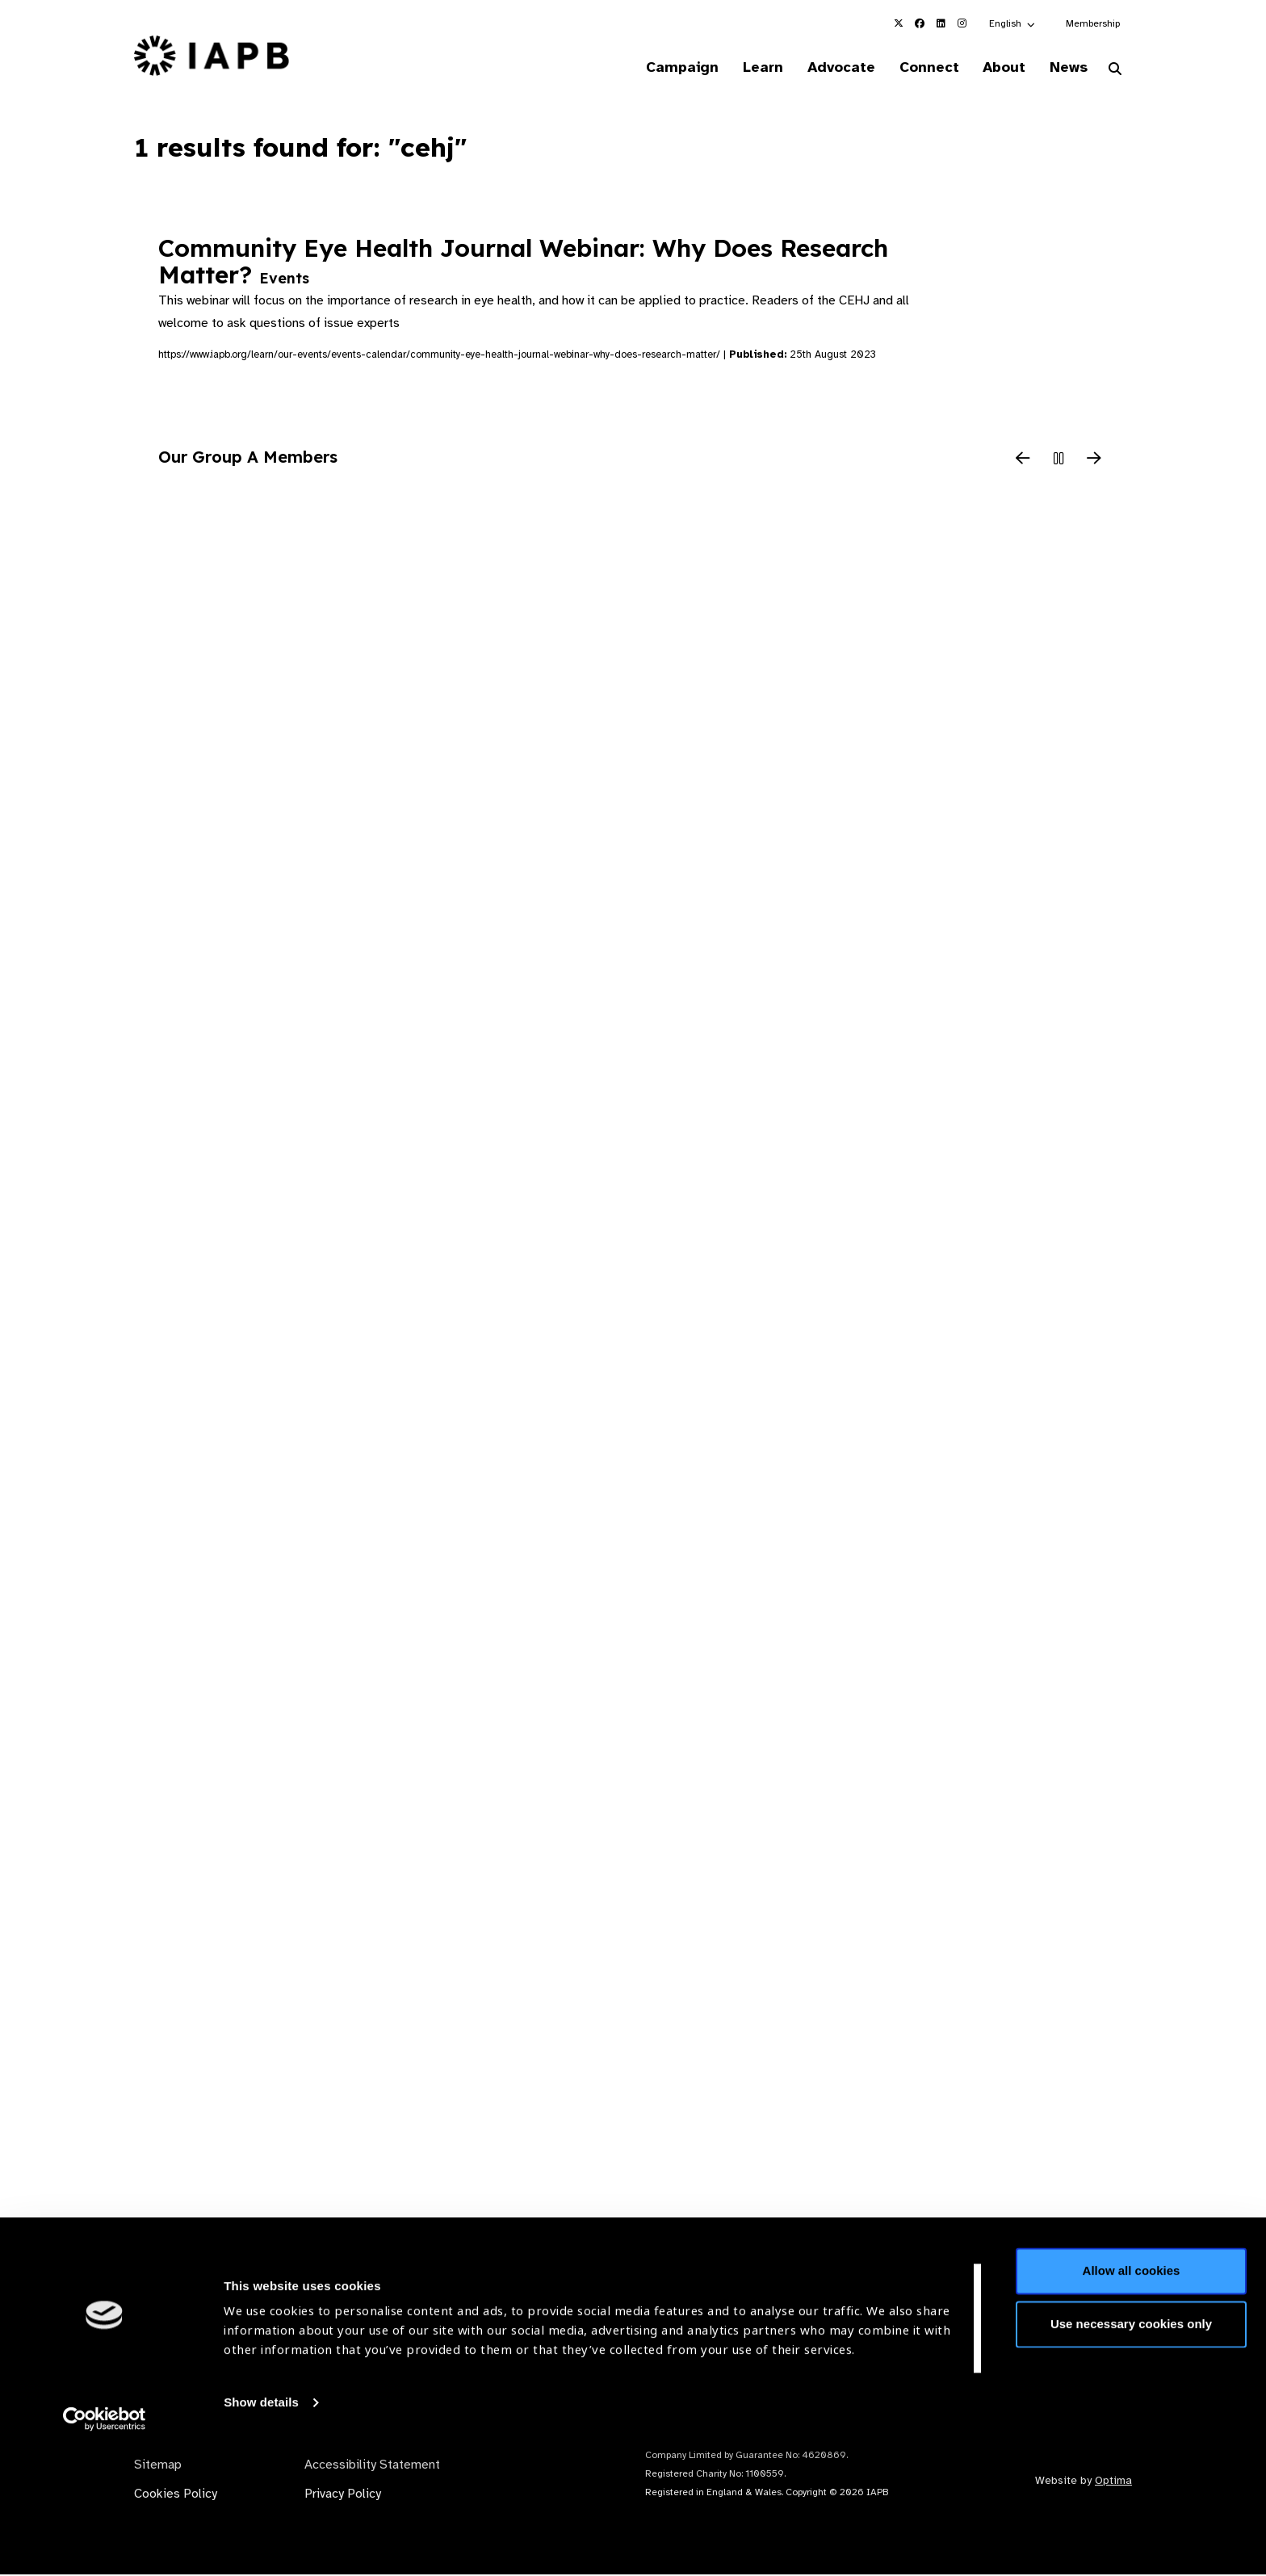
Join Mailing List (1043, 2309)
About (997, 68)
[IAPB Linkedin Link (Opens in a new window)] (940, 23)
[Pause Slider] (1058, 461)
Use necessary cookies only (1131, 2449)
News (1065, 68)
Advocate (827, 68)
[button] (1013, 23)
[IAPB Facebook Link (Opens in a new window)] (919, 23)
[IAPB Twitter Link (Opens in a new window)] (898, 23)
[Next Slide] (1094, 461)
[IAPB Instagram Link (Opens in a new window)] (961, 23)
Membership (1093, 23)
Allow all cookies (1131, 2396)
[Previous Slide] (1023, 461)
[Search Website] (1115, 71)
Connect (919, 68)
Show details (261, 2528)
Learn (746, 68)
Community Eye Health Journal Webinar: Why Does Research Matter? (523, 262)
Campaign (662, 68)
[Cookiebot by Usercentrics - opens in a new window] (104, 2544)
